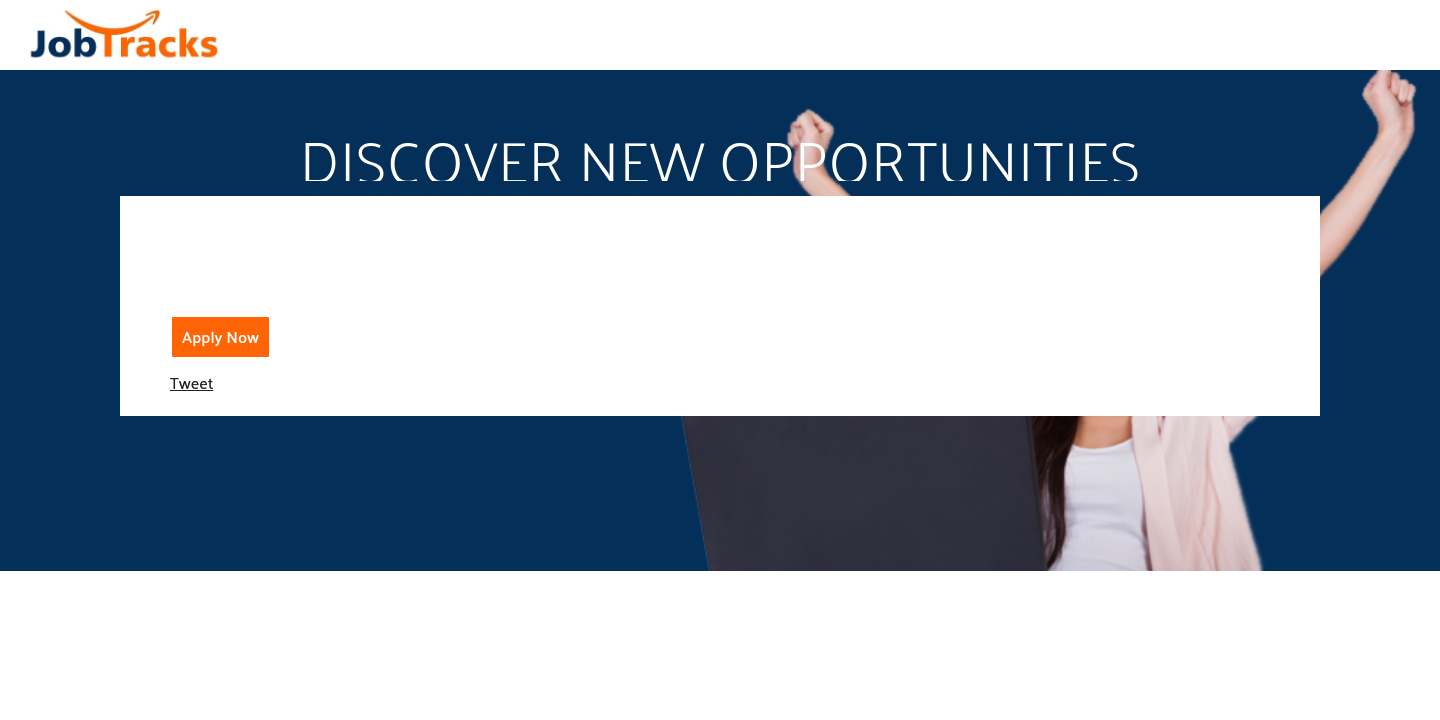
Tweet (191, 382)
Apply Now (220, 336)
